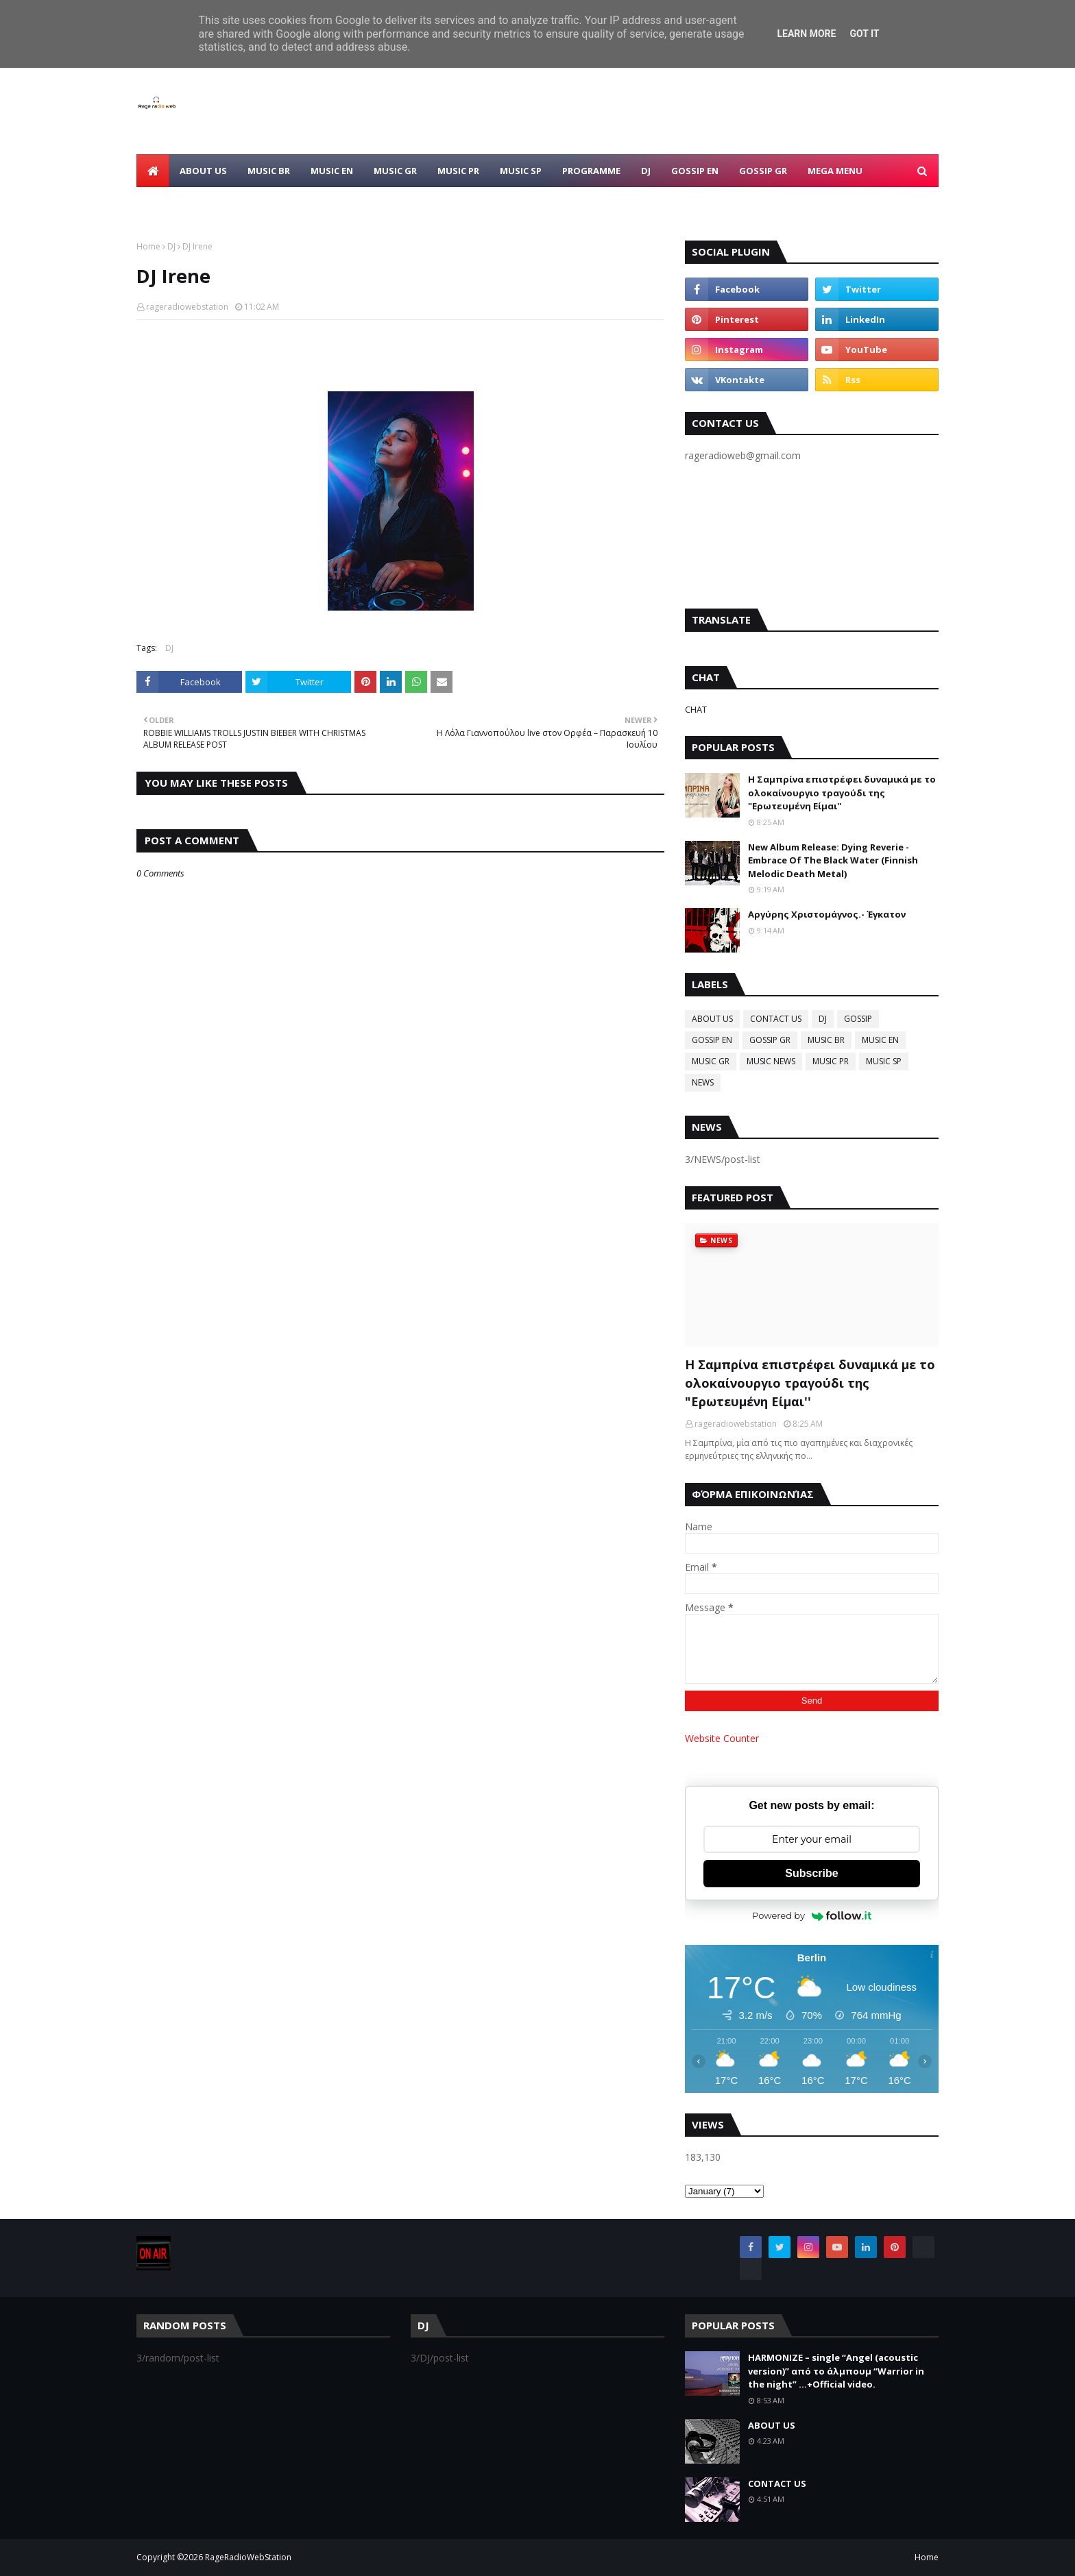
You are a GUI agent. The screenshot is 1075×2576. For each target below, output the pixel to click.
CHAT (696, 709)
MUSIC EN (880, 1040)
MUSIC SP (884, 1061)
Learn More (806, 33)
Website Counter (722, 1738)
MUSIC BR (826, 1040)
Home (148, 246)
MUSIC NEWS (771, 1061)
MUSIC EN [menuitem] (332, 170)
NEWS (703, 1082)
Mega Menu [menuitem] (835, 170)
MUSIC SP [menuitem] (521, 170)
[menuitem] (152, 170)
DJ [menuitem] (646, 170)
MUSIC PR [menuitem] (458, 170)
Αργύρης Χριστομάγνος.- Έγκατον (827, 914)
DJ (171, 246)
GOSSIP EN (712, 1040)
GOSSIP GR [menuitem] (763, 170)
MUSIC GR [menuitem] (395, 170)
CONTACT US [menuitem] (176, 203)
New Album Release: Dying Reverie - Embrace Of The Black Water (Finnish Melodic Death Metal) (833, 860)
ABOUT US (712, 1019)
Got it (864, 33)
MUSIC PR (830, 1061)
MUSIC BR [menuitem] (268, 170)
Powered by (811, 1915)
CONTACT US (775, 1019)
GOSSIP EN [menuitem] (694, 170)
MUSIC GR (710, 1061)
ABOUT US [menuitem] (203, 170)
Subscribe (811, 1873)
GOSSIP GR (769, 1040)
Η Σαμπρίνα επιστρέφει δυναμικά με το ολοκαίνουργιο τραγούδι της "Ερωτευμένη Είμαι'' (842, 792)
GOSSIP (858, 1019)
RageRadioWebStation (248, 2557)
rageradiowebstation (187, 306)
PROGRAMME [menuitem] (591, 170)
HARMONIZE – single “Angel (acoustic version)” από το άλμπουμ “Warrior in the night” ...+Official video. (836, 2370)
